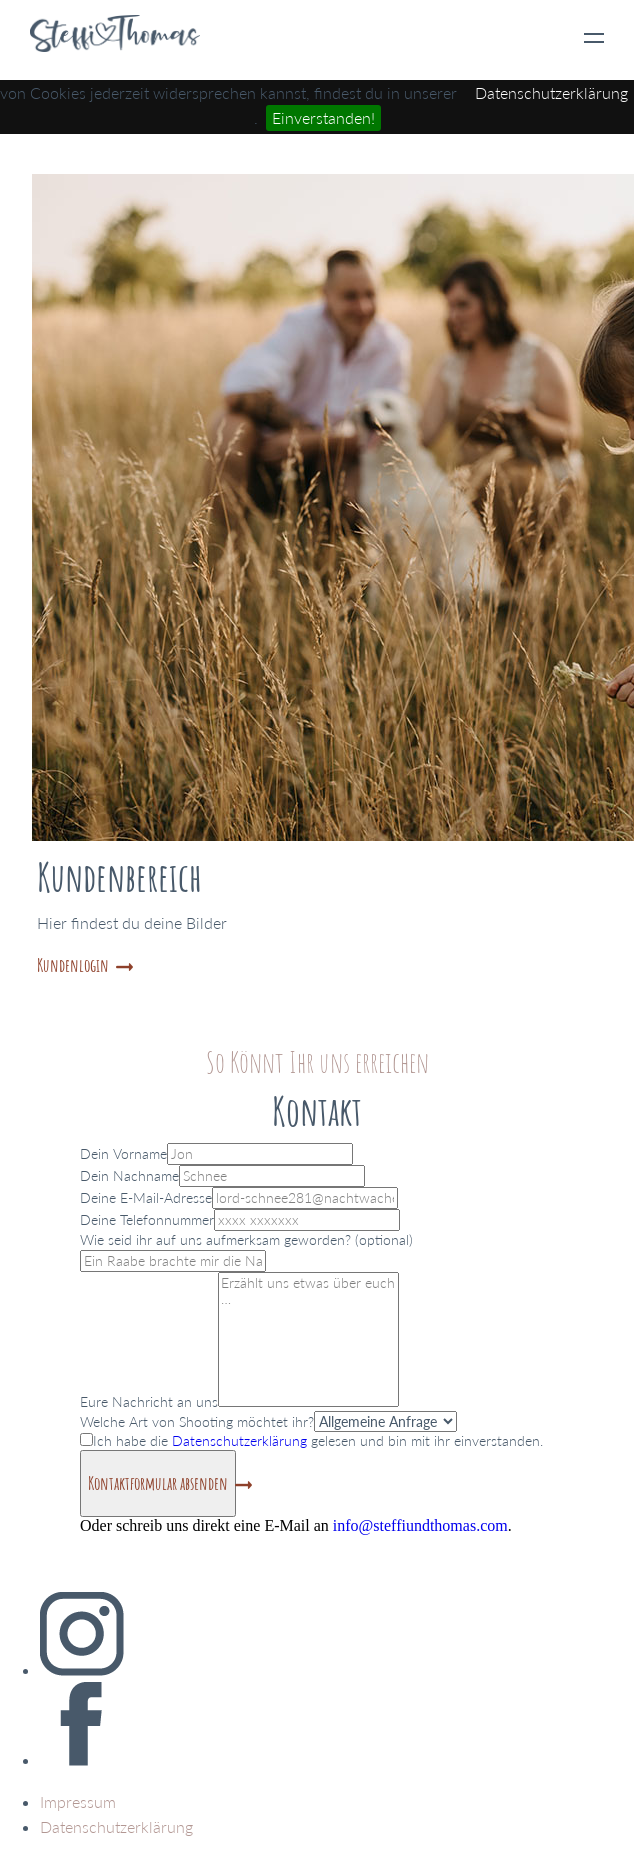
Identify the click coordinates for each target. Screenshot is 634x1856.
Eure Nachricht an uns (149, 1401)
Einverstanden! (323, 117)
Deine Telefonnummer (147, 1219)
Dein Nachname (129, 1175)
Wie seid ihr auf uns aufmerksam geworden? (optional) (246, 1239)
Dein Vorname (123, 1153)
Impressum (78, 1801)
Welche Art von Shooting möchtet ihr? (197, 1421)
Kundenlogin (73, 965)
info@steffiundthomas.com (420, 1525)
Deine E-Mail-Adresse (146, 1197)
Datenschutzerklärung (551, 92)
